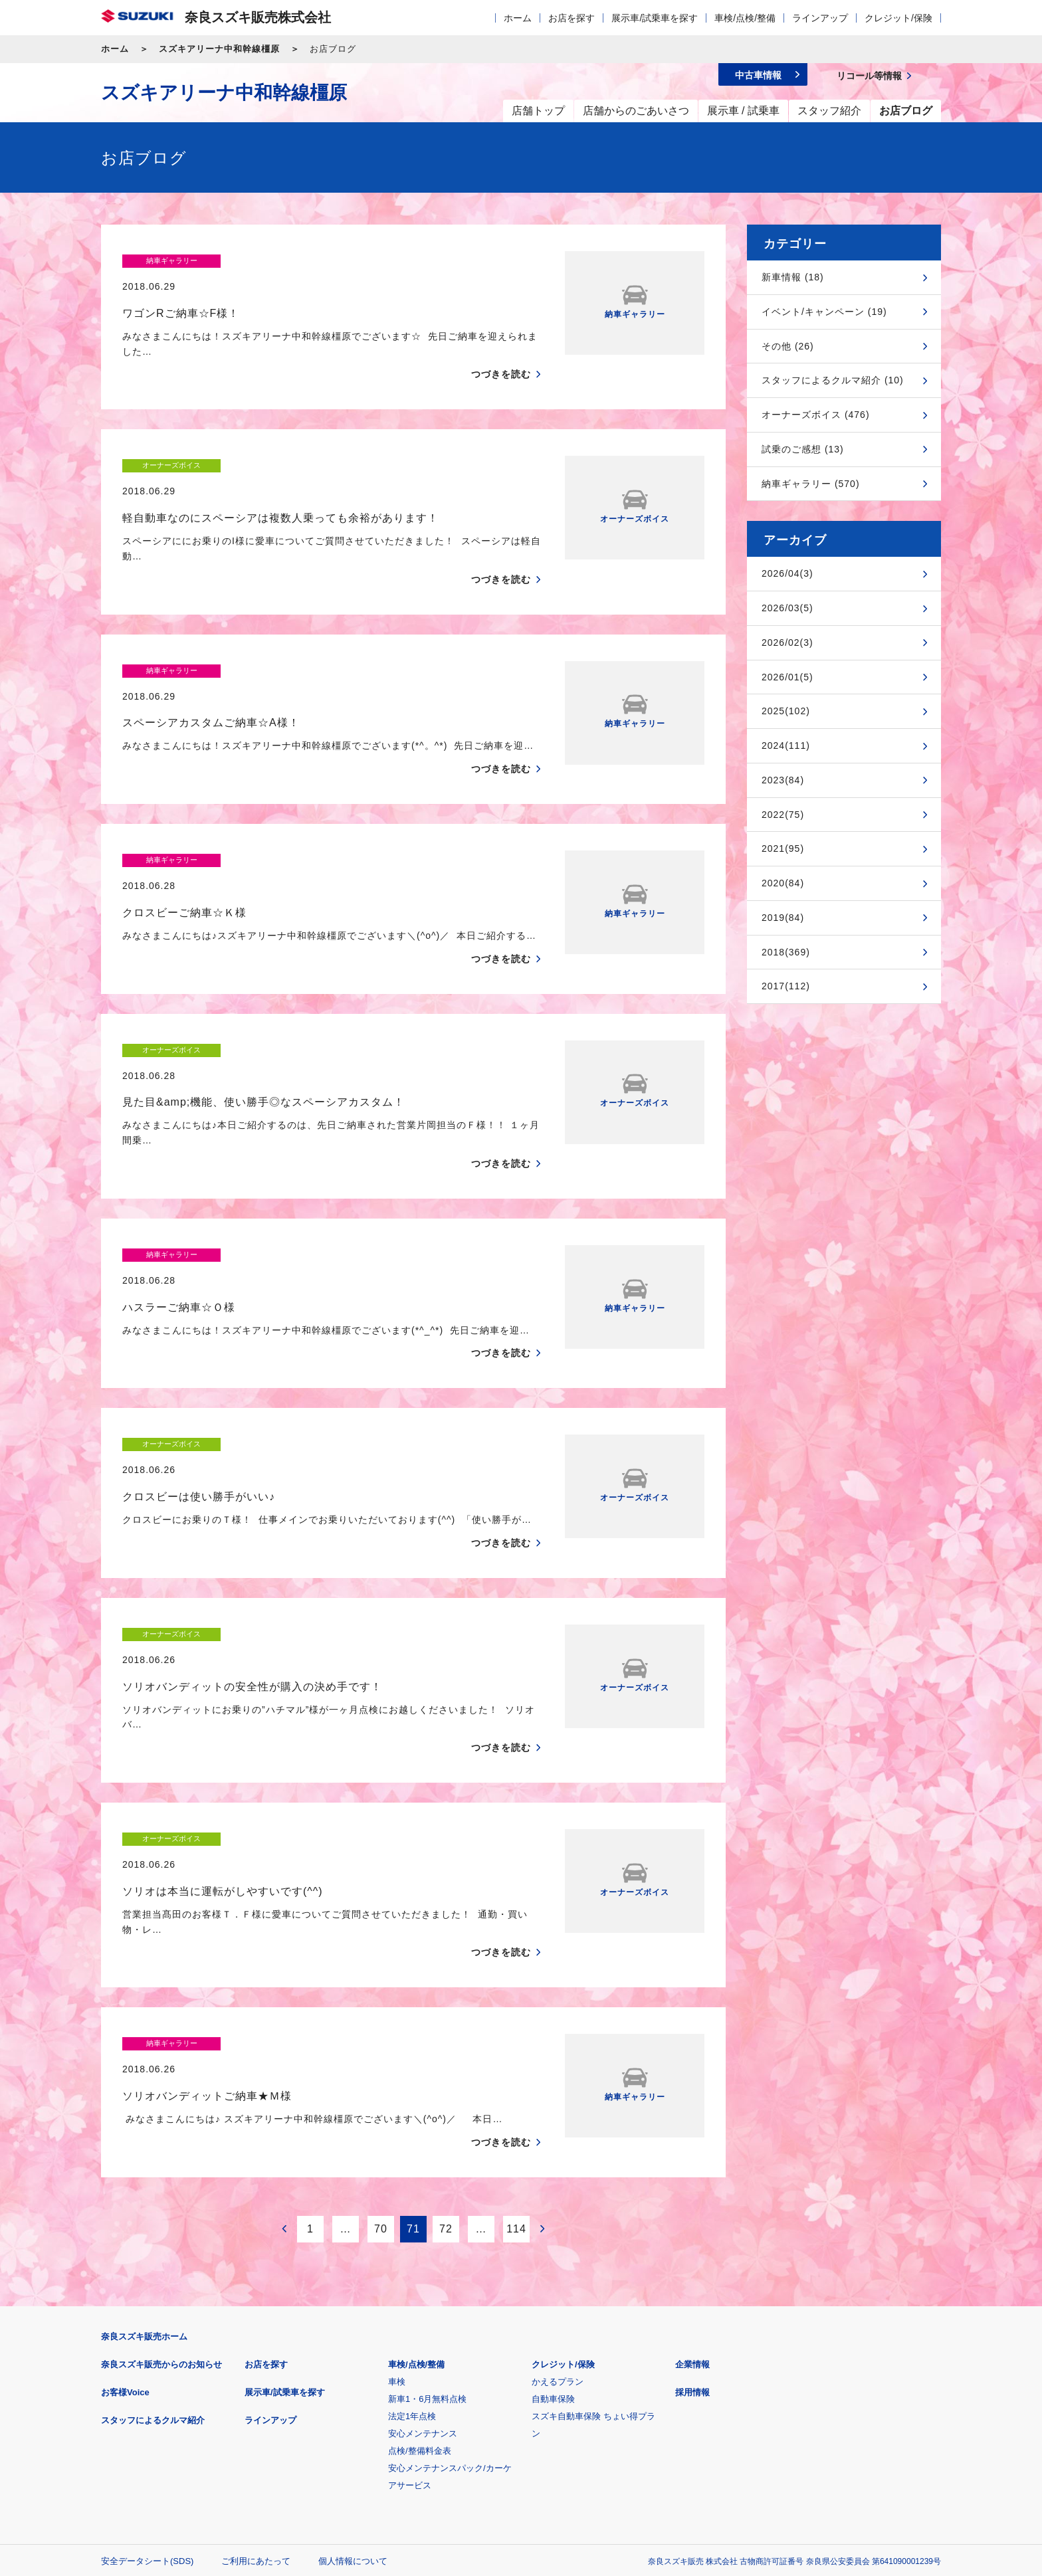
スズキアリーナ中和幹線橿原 (219, 49)
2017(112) (786, 986)
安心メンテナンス (422, 2240)
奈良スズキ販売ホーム (144, 2143)
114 (516, 2035)
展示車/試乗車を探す (654, 18)
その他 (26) (788, 346)
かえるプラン (557, 2188)
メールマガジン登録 (501, 2433)
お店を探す (571, 18)
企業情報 (692, 2171)
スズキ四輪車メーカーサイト (170, 2433)
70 (380, 2035)
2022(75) (783, 814)
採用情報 (692, 2199)
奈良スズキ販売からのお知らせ (161, 2171)
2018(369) (786, 952)
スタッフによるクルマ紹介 (153, 2227)
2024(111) (786, 745)
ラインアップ (820, 18)
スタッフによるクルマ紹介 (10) (833, 380)
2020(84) (783, 883)
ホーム (518, 18)
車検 (396, 2188)
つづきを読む (501, 349)
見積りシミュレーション (335, 2433)
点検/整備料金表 (419, 2257)
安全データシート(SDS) (147, 2368)
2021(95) (783, 848)
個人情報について (352, 2368)
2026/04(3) (787, 573)
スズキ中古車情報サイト (832, 2433)
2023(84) (783, 780)
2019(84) (783, 917)
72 (446, 2035)
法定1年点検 (412, 2223)
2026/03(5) (787, 608)
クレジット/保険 (898, 18)
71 (413, 2035)
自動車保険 (553, 2206)
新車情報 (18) (793, 277)
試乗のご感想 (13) (803, 449)
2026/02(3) (787, 642)
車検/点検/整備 (745, 18)
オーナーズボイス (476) (816, 414)
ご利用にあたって (255, 2368)
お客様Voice (125, 2199)
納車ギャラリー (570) (811, 483)
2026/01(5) (787, 677)
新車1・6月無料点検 (427, 2206)
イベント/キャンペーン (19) (824, 311)
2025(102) (786, 711)
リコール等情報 (667, 2433)
